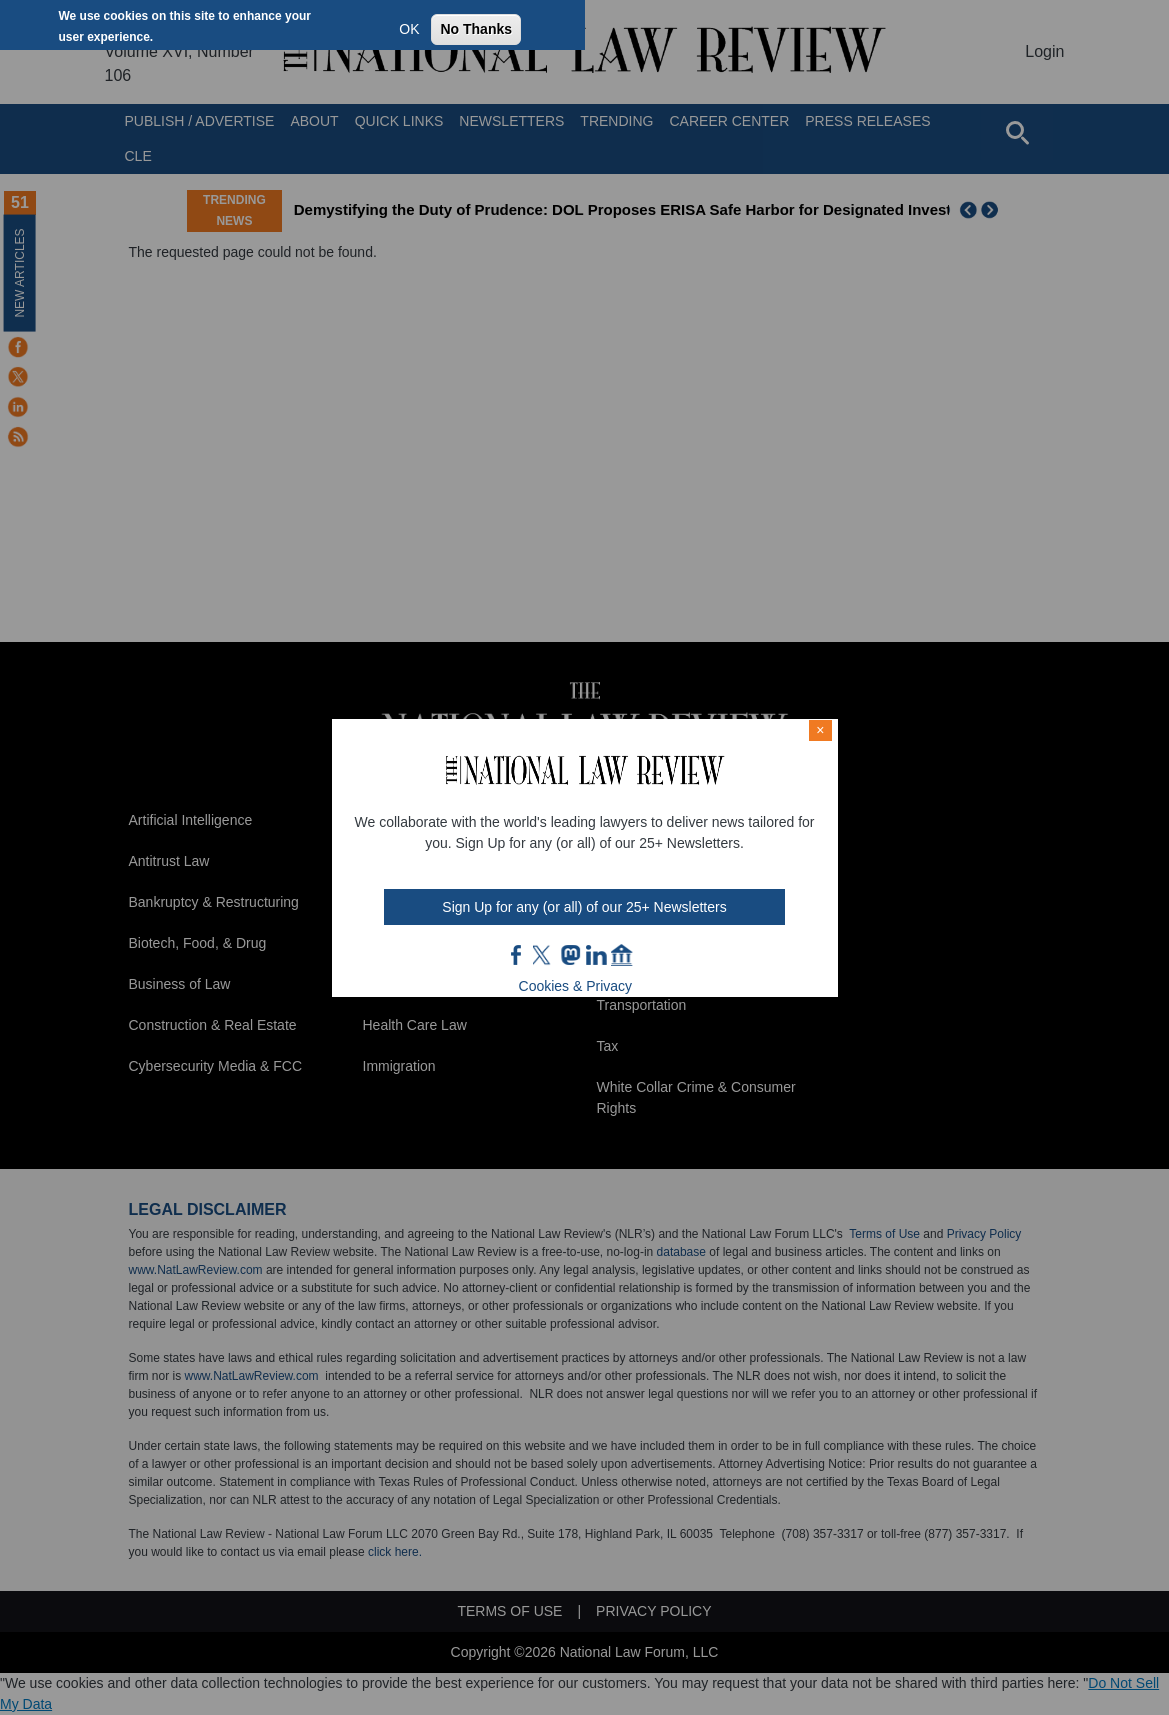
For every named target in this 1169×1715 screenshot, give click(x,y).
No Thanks (476, 29)
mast (570, 955)
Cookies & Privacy (576, 986)
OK (409, 29)
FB (517, 955)
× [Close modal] (820, 730)
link (596, 955)
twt (544, 955)
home (622, 955)
